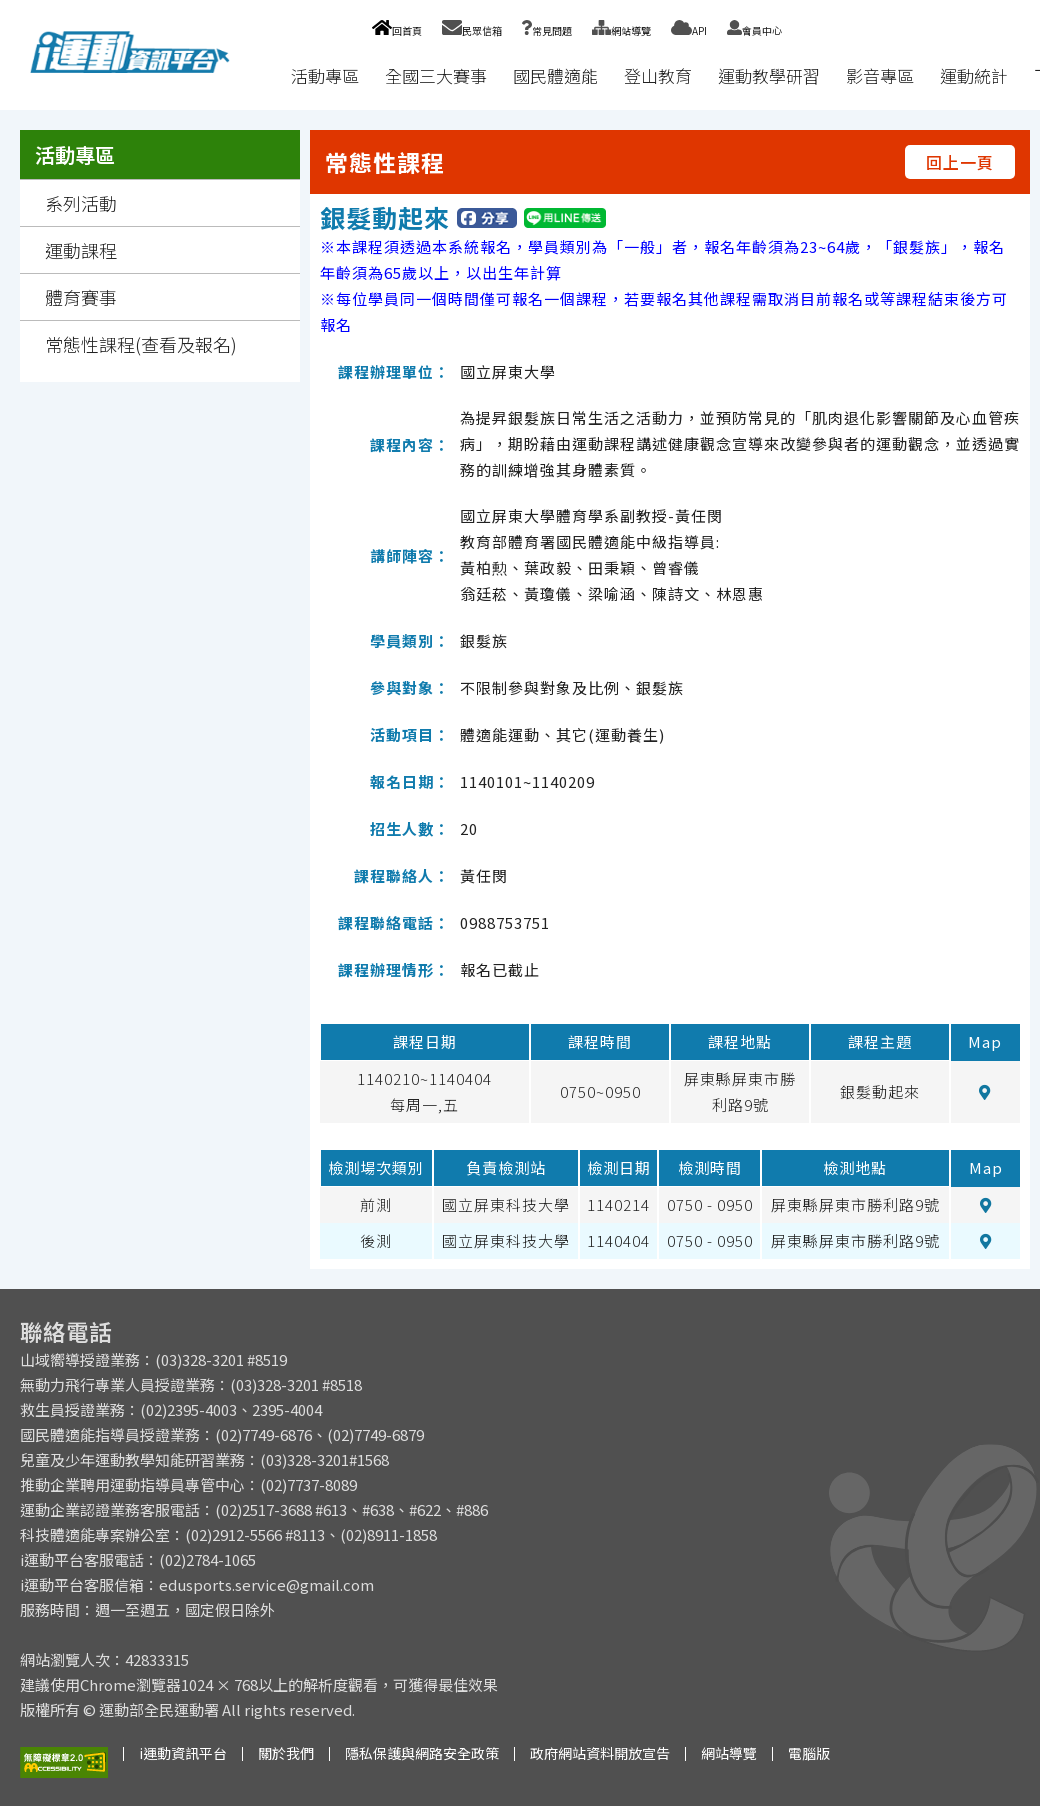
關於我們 (286, 1753)
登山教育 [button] (658, 75)
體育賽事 (81, 297)
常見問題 (547, 30)
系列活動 (81, 203)
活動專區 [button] (325, 75)
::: (259, 75)
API (689, 30)
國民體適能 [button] (555, 75)
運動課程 (81, 250)
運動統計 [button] (974, 75)
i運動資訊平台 (183, 1753)
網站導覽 (621, 30)
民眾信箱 (472, 30)
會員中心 (754, 30)
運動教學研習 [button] (769, 75)
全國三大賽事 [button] (436, 75)
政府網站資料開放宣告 (600, 1753)
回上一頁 (960, 162)
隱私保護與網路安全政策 (422, 1753)
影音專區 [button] (880, 75)
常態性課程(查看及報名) (141, 344)
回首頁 (396, 30)
